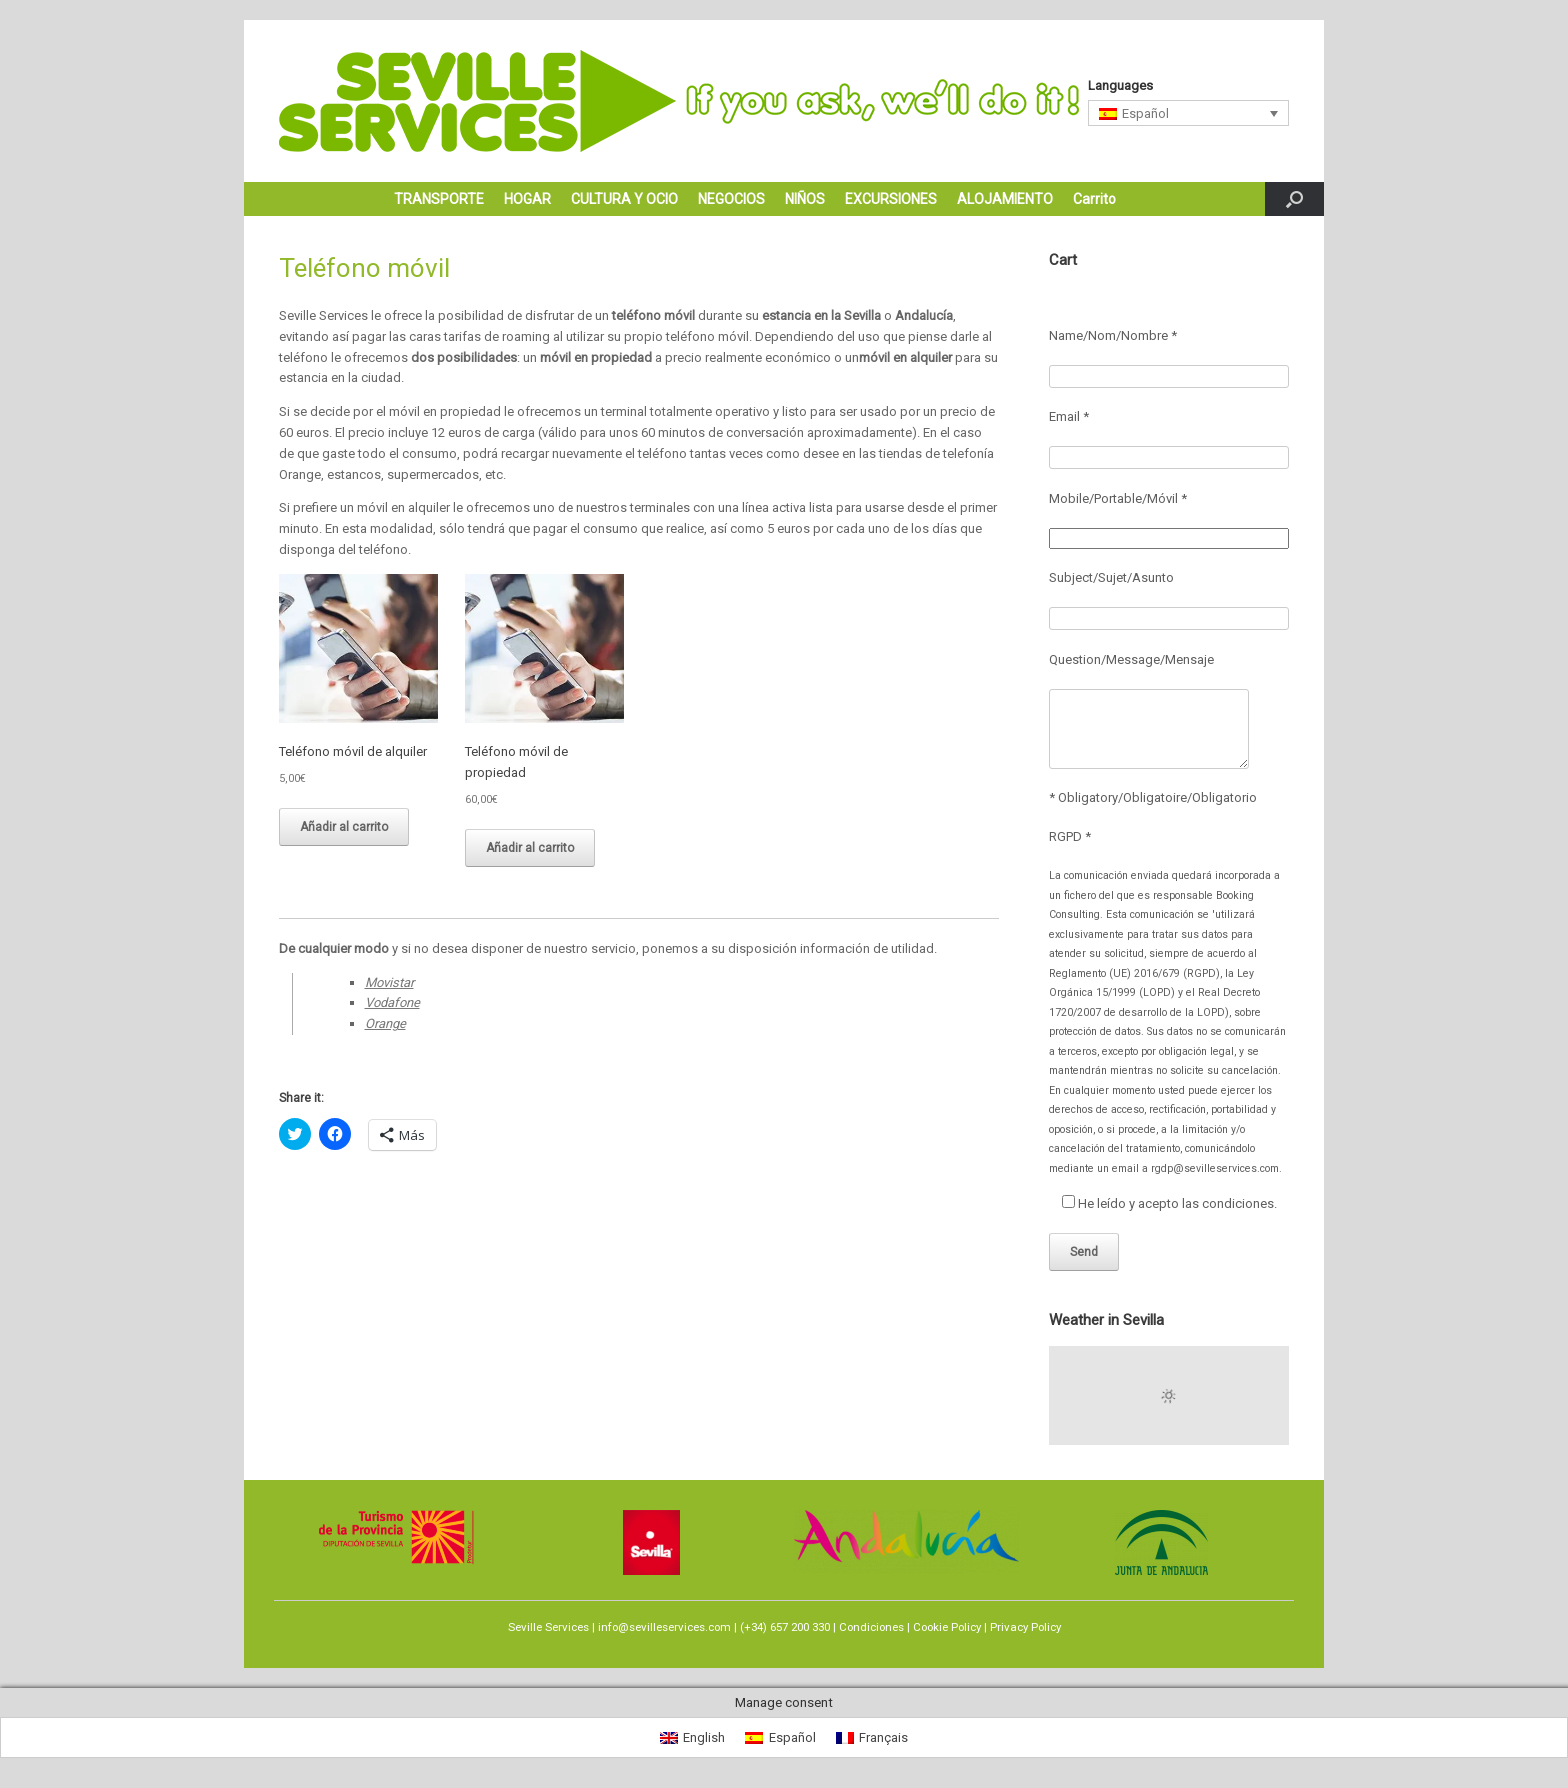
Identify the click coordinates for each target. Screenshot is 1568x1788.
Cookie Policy (947, 1627)
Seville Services (548, 1627)
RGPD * (1070, 836)
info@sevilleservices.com (664, 1627)
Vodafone (392, 1002)
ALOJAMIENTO (1005, 199)
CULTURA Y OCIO (624, 199)
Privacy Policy (1025, 1627)
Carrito (1094, 199)
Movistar (389, 982)
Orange (385, 1023)
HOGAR (527, 199)
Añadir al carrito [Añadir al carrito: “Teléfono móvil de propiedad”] (530, 848)
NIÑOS (805, 199)
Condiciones (871, 1627)
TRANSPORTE (439, 199)
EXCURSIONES (891, 199)
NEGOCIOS (731, 199)
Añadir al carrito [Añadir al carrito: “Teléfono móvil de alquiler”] (344, 827)
